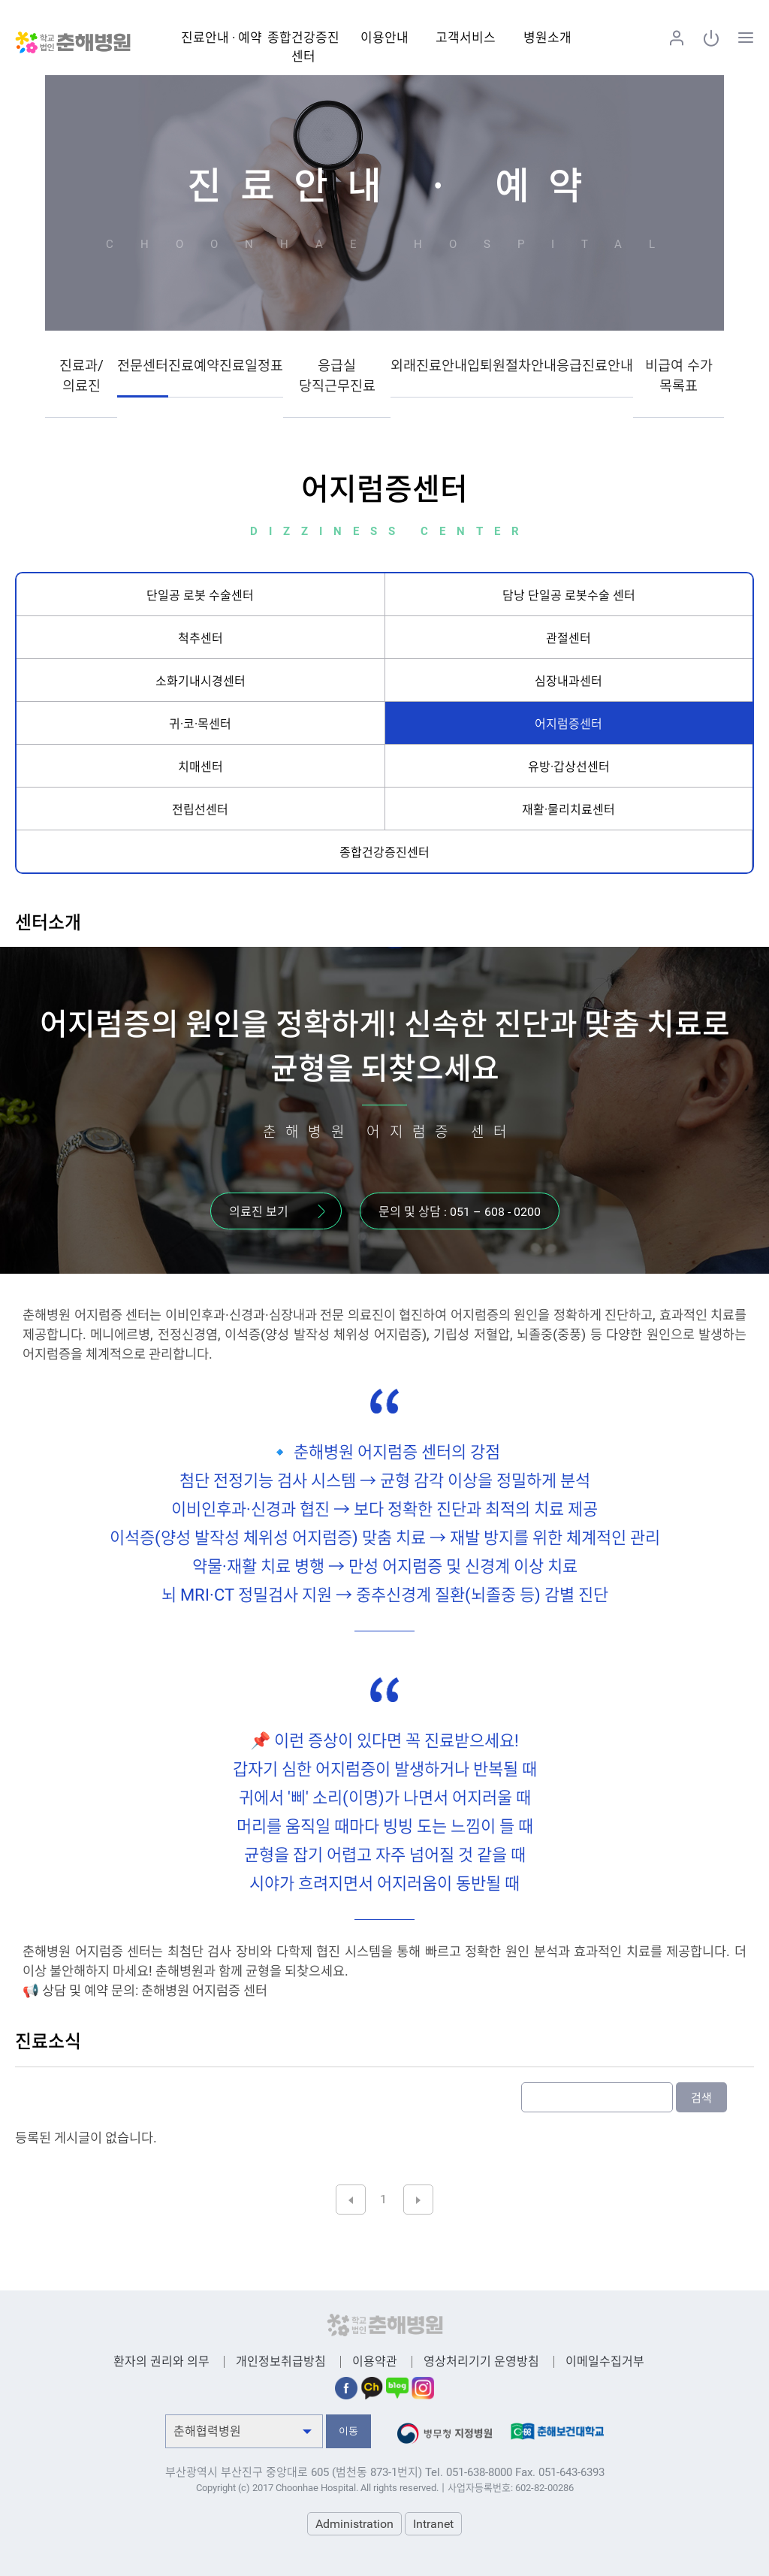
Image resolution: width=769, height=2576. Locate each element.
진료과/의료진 (81, 376)
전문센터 (142, 366)
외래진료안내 (429, 366)
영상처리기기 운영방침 (481, 2361)
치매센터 (200, 767)
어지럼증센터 (568, 724)
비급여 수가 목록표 (679, 376)
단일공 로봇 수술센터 (200, 595)
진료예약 (193, 366)
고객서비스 (466, 37)
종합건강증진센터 (384, 852)
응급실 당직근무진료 (337, 376)
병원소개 (547, 37)
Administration (354, 2524)
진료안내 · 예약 (221, 37)
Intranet (433, 2524)
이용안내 (384, 37)
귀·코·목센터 (200, 724)
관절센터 (568, 638)
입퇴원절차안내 (511, 366)
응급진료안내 (594, 366)
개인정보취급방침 (281, 2361)
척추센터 (200, 638)
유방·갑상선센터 (569, 767)
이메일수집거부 (604, 2361)
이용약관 (374, 2361)
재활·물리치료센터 (568, 810)
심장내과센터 (568, 681)
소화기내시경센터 (200, 681)
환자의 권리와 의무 (161, 2361)
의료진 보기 (258, 1212)
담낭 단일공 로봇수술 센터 (568, 595)
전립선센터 (200, 810)
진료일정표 (251, 366)
